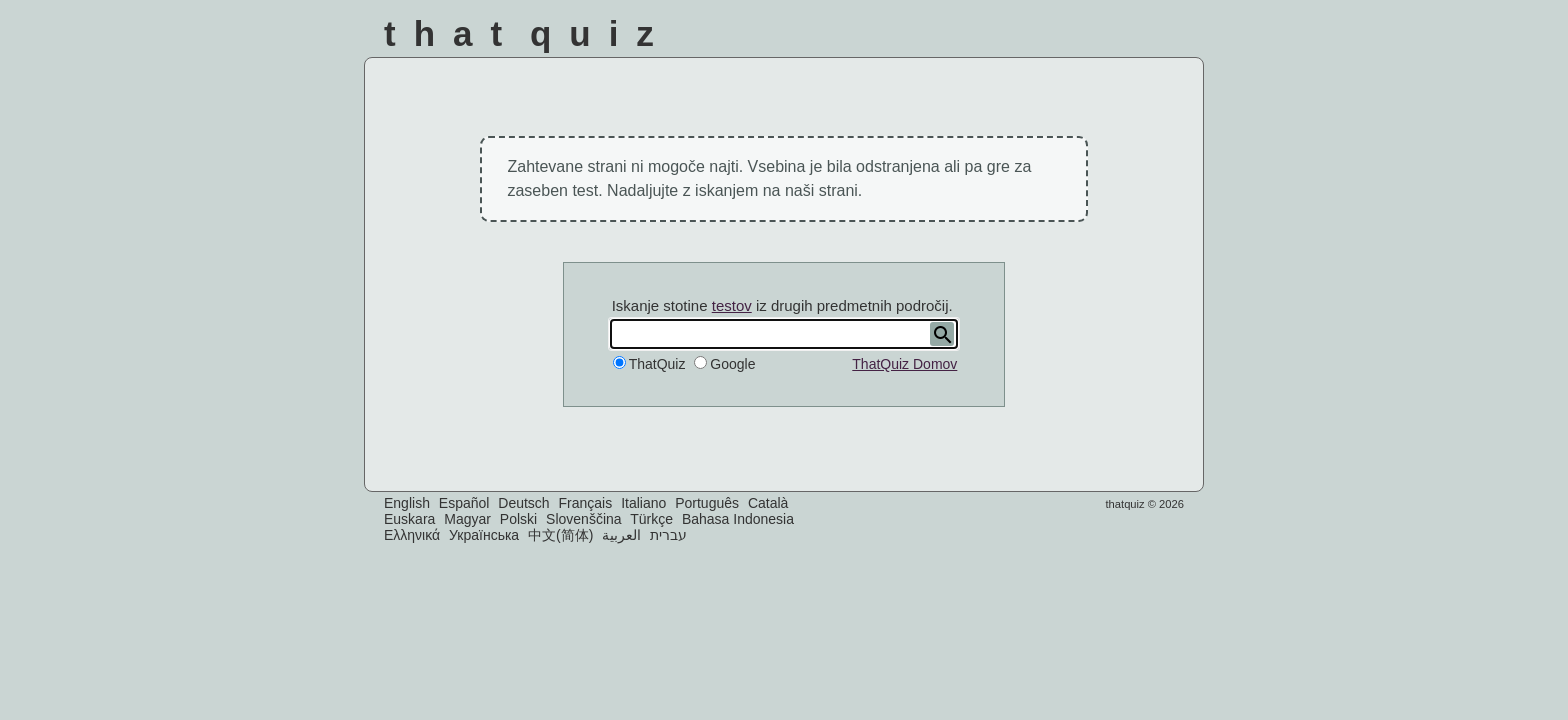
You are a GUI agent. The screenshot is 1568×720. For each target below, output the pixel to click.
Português (707, 503)
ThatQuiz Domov (904, 364)
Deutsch (523, 503)
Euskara (409, 519)
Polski (518, 519)
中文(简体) (560, 535)
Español (464, 503)
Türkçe (651, 519)
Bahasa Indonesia (738, 519)
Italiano (643, 503)
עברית (668, 535)
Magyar (467, 519)
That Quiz (528, 33)
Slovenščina (584, 519)
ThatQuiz (657, 364)
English (407, 503)
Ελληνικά (412, 535)
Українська (484, 535)
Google (732, 364)
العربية (621, 535)
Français (586, 503)
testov (732, 305)
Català (768, 503)
